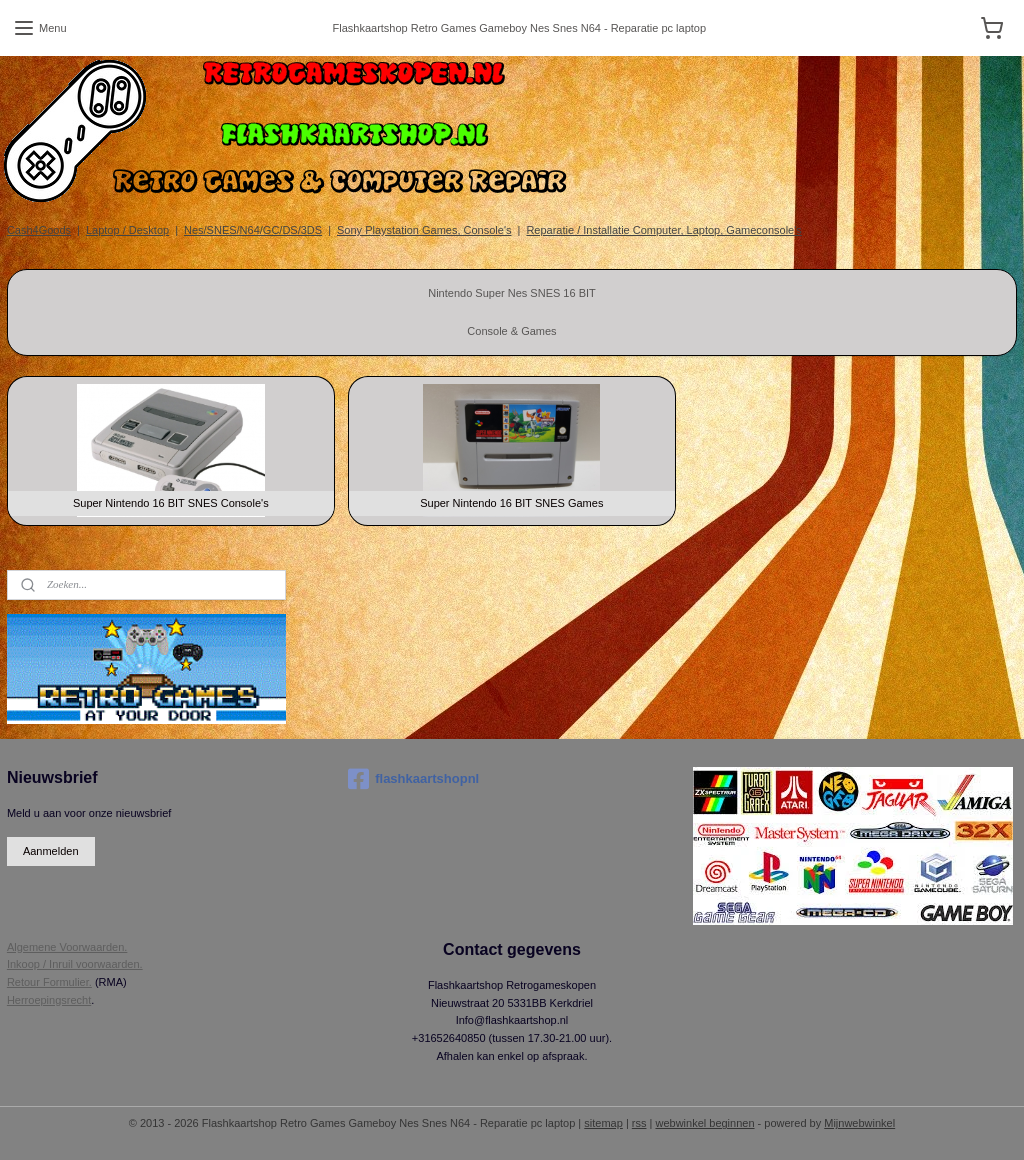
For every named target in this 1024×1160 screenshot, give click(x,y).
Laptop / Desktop (127, 230)
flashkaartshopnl (413, 779)
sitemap (603, 1123)
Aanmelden (51, 851)
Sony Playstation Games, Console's (424, 230)
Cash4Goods (39, 230)
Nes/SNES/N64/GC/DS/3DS (253, 230)
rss (639, 1123)
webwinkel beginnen (704, 1123)
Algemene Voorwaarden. (67, 947)
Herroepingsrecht (49, 1000)
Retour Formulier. (49, 982)
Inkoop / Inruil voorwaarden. (75, 964)
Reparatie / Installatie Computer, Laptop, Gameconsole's (663, 230)
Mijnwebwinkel (859, 1123)
